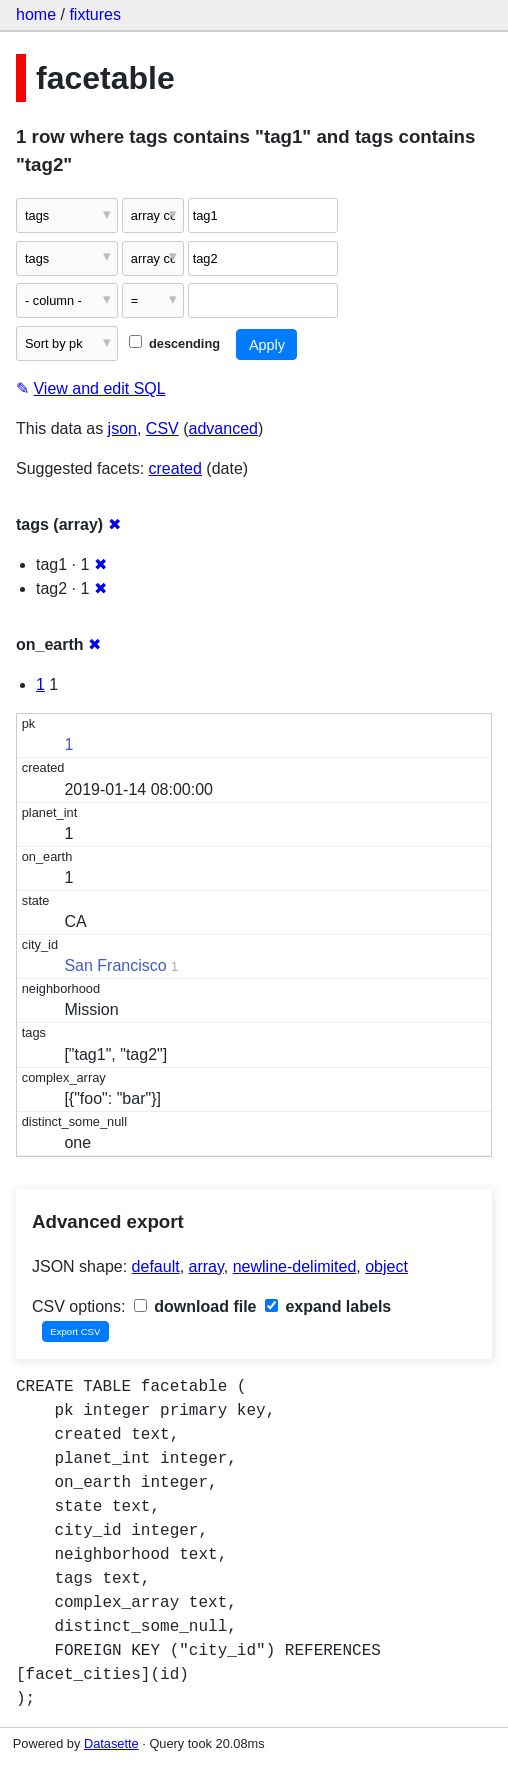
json (122, 428)
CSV (162, 428)
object (386, 1266)
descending (174, 343)
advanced (223, 428)
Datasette (111, 1743)
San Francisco (115, 965)
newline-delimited (295, 1266)
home (36, 14)
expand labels (328, 1306)
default (156, 1266)
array (206, 1266)
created (175, 468)
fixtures (95, 14)
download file (195, 1306)
